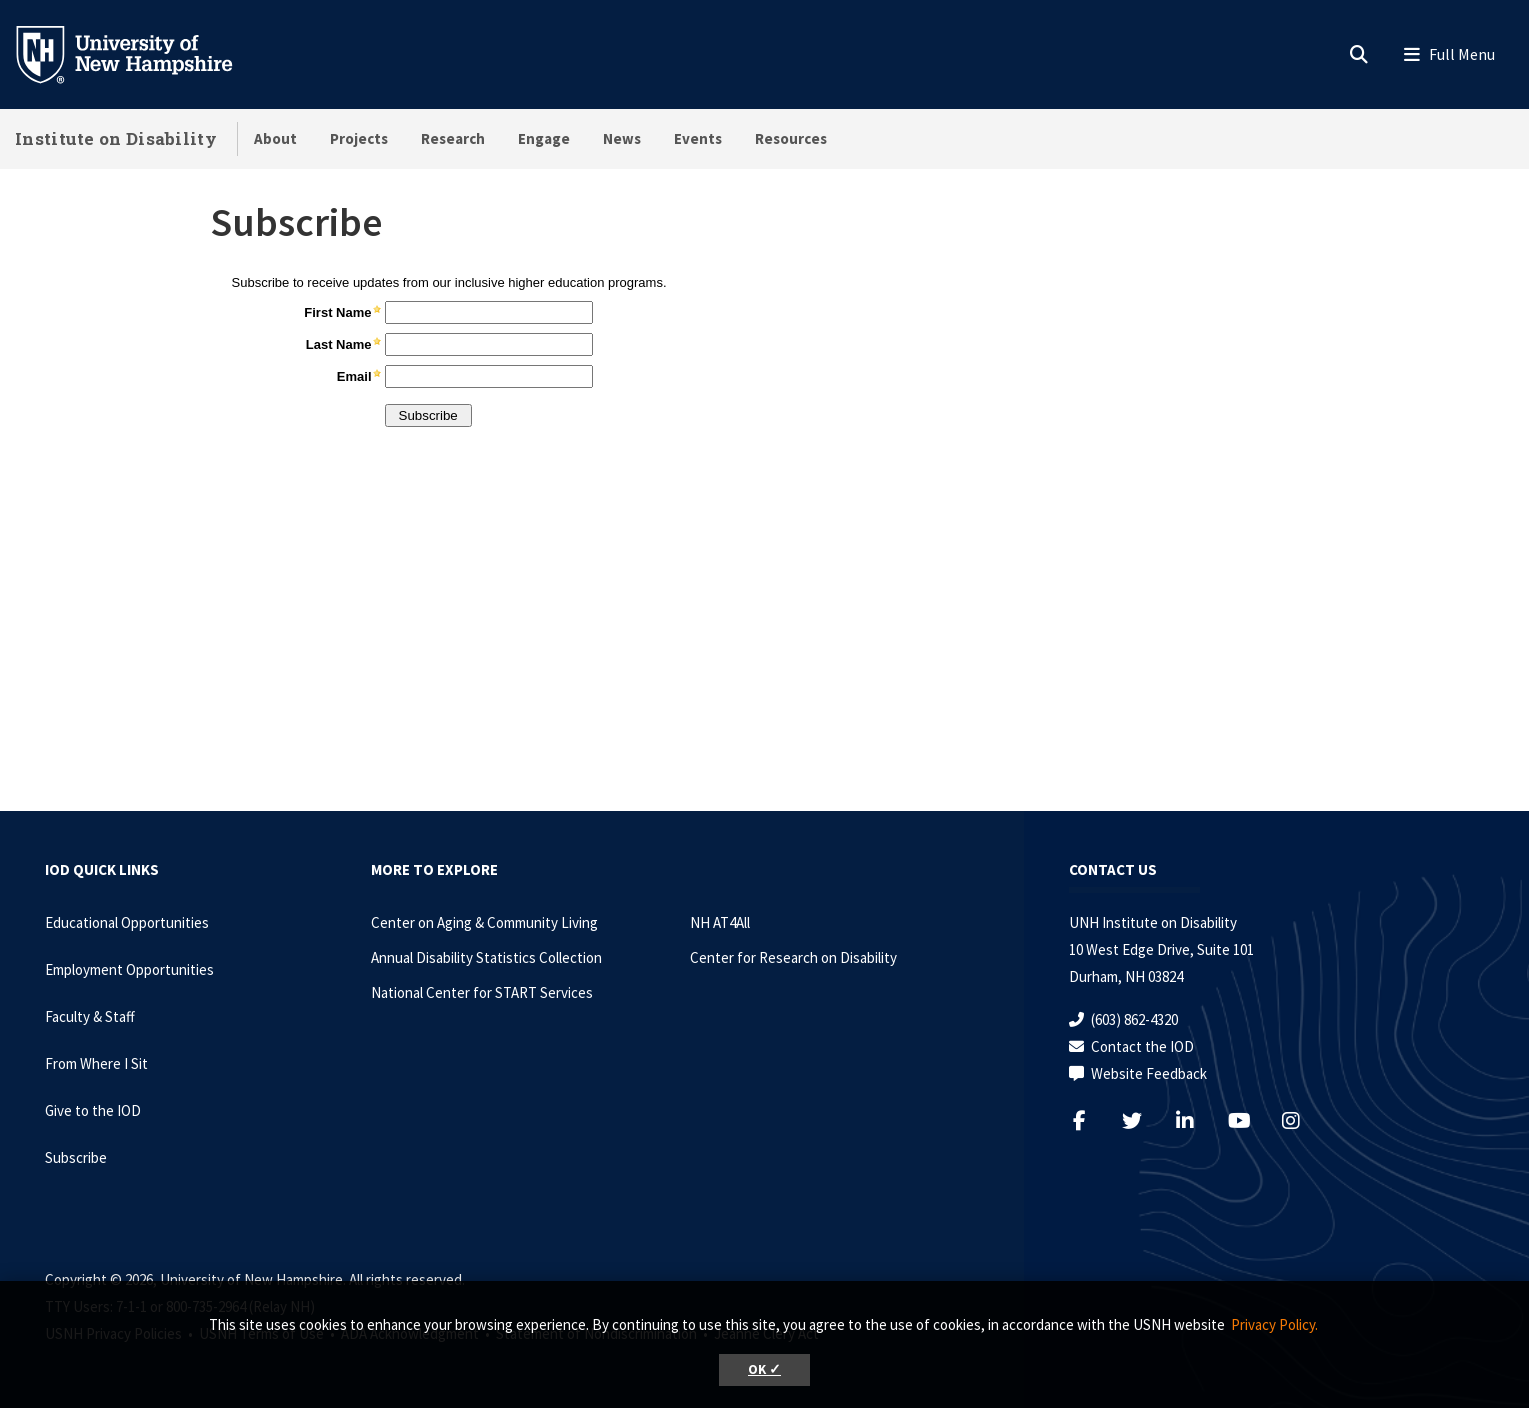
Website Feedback (1149, 1073)
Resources (791, 138)
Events (698, 138)
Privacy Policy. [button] (1274, 1324)
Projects (359, 138)
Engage (544, 138)
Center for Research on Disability (793, 957)
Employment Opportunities (129, 969)
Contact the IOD (1142, 1046)
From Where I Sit (96, 1063)
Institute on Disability (116, 138)
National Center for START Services (482, 992)
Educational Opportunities (127, 922)
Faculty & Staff (90, 1016)
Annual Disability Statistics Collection (486, 957)
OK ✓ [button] (764, 1369)
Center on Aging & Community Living (484, 922)
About (275, 138)
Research (453, 138)
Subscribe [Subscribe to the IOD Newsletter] (76, 1157)
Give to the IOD (93, 1110)
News (622, 138)
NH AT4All (720, 922)
